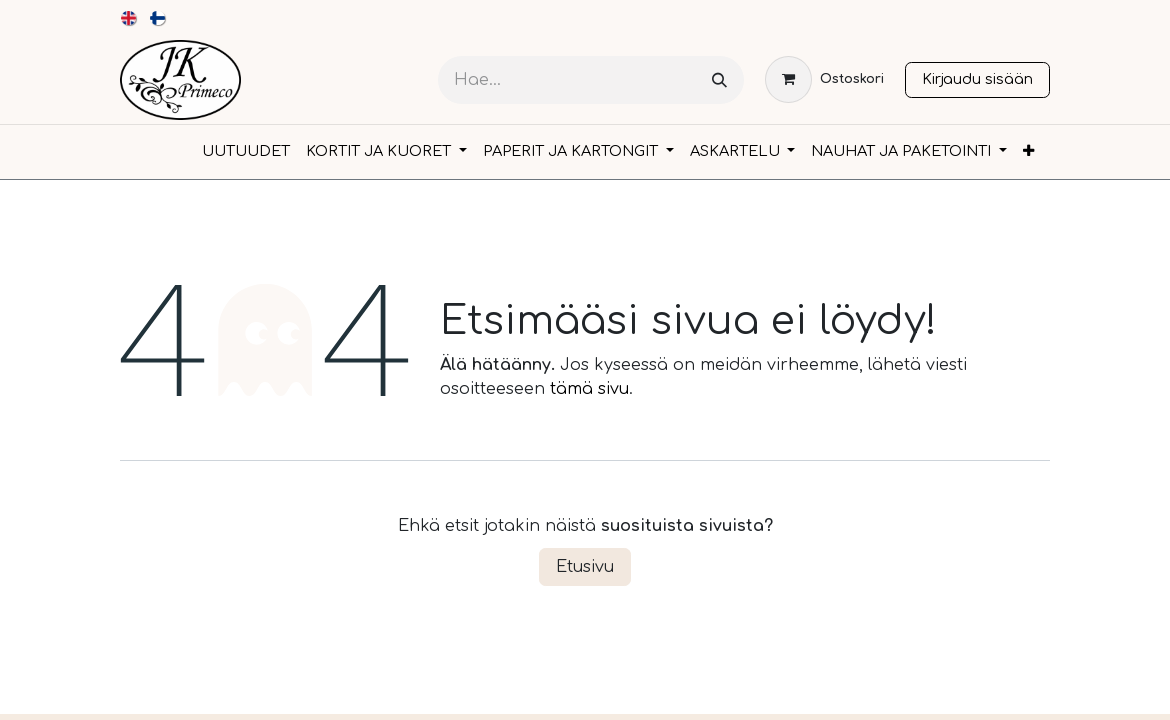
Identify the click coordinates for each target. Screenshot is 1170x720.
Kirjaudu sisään (977, 79)
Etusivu (585, 567)
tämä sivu (589, 389)
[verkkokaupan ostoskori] (824, 79)
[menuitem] (129, 18)
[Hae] (719, 80)
